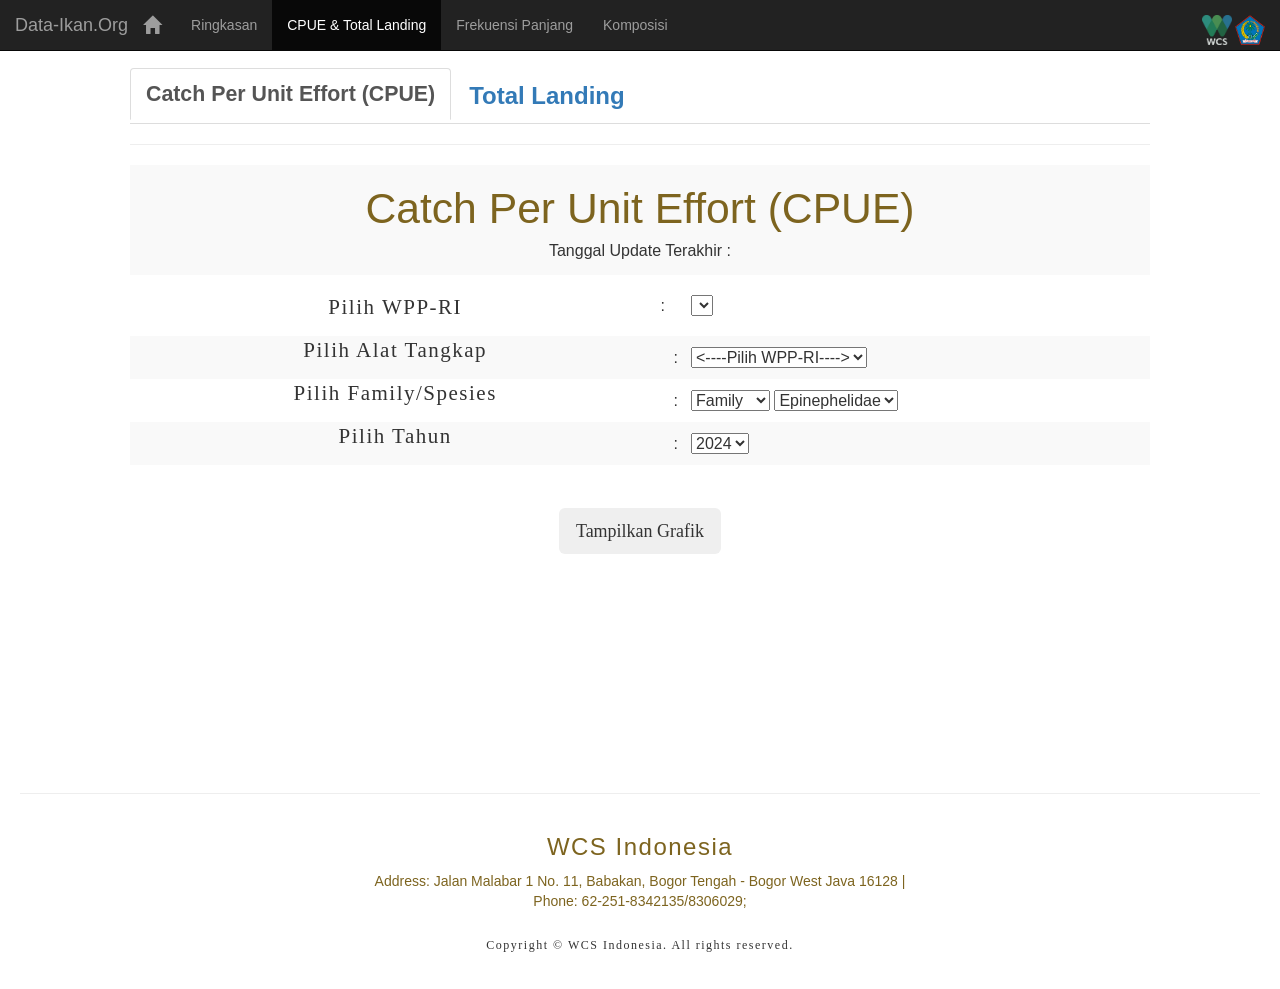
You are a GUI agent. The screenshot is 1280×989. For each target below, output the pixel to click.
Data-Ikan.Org (71, 25)
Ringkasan (224, 25)
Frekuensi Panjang (514, 25)
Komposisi (635, 25)
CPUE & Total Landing (364, 23)
